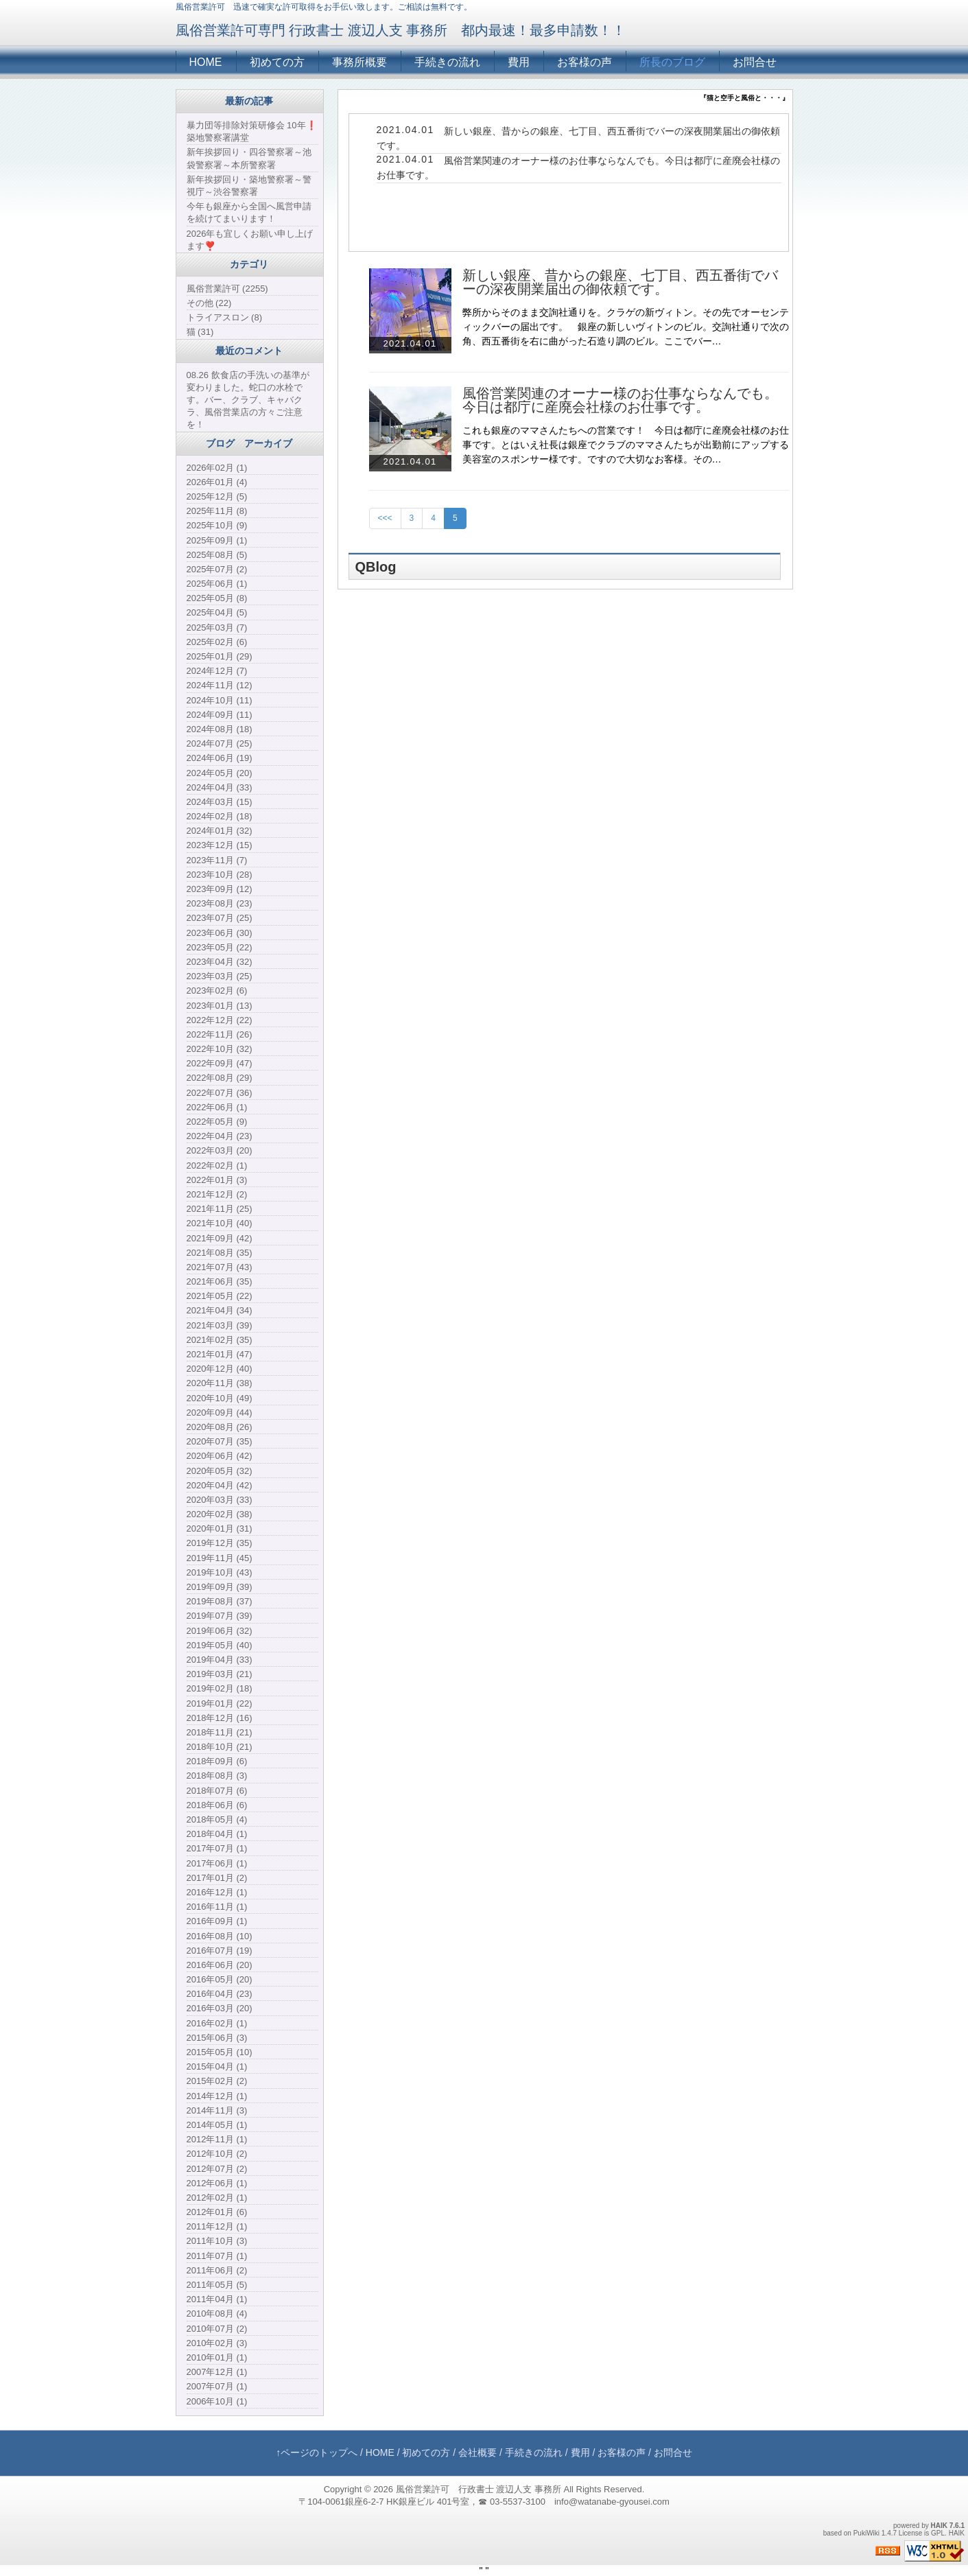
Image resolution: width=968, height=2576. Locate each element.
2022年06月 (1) (217, 1107)
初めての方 (277, 62)
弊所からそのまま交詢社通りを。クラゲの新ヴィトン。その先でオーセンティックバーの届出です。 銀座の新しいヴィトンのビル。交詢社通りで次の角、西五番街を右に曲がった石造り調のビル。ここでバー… (625, 327)
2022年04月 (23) (219, 1136)
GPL (938, 2533)
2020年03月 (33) (219, 1500)
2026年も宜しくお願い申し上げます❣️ (250, 240)
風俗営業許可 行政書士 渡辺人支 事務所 (478, 2489)
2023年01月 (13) (219, 1005)
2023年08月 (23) (219, 903)
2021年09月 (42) (219, 1238)
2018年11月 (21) (219, 1732)
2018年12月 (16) (219, 1718)
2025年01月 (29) (219, 656)
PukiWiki (866, 2533)
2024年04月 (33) (219, 787)
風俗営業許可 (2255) (227, 288)
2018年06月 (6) (217, 1805)
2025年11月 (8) (217, 511)
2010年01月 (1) (217, 2357)
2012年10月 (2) (217, 2153)
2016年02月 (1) (217, 2023)
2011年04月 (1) (217, 2299)
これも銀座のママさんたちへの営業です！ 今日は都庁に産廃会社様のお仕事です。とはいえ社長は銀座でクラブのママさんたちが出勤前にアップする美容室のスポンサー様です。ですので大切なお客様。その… (625, 445)
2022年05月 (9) (217, 1121)
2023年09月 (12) (219, 889)
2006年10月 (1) (217, 2401)
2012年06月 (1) (217, 2183)
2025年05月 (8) (217, 598)
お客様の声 (584, 62)
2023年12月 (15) (219, 845)
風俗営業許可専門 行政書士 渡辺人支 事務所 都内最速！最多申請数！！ (401, 30)
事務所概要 (359, 62)
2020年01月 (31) (219, 1528)
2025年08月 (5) (217, 555)
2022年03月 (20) (219, 1150)
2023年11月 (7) (217, 860)
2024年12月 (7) (217, 671)
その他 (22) (209, 303)
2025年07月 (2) (217, 569)
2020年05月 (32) (219, 1471)
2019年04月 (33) (219, 1659)
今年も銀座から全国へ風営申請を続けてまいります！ (249, 212)
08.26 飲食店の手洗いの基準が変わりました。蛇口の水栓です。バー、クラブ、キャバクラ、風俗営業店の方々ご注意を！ (248, 400)
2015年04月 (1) (217, 2066)
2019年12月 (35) (219, 1543)
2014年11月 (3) (217, 2110)
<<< (385, 518)
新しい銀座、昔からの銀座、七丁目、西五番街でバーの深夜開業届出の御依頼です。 (620, 282)
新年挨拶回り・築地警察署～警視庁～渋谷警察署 (249, 185)
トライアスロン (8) (225, 317)
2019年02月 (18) (219, 1688)
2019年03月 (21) (219, 1674)
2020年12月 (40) (219, 1368)
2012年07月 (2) (217, 2169)
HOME (205, 62)
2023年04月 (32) (219, 962)
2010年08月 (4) (217, 2313)
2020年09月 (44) (219, 1412)
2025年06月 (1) (217, 583)
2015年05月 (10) (219, 2052)
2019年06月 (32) (219, 1631)
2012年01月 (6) (217, 2212)
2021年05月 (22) (219, 1296)
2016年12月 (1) (217, 1892)
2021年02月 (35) (219, 1340)
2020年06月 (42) (219, 1456)
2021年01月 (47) (219, 1354)
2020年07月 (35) (219, 1441)
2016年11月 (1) (217, 1906)
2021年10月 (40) (219, 1223)
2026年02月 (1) (217, 467)
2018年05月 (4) (217, 1819)
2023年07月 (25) (219, 918)
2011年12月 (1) (217, 2226)
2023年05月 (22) (219, 947)
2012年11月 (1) (217, 2139)
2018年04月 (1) (217, 1834)
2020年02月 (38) (219, 1514)
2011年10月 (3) (217, 2241)
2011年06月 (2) (217, 2270)
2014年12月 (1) (217, 2096)
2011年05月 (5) (217, 2285)
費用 (519, 62)
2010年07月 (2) (217, 2328)
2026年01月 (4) (217, 482)
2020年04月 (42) (219, 1485)
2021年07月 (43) (219, 1267)
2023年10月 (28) (219, 874)
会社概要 (477, 2452)
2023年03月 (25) (219, 976)
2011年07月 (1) (217, 2256)
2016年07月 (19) (219, 1950)
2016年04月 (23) (219, 1994)
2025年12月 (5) (217, 496)
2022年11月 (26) (219, 1034)
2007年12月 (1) (217, 2372)
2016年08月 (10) (219, 1936)
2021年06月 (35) (219, 1281)
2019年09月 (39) (219, 1587)
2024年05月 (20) (219, 773)
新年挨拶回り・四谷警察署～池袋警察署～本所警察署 (249, 158)
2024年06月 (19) (219, 758)
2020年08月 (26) (219, 1427)
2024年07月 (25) (219, 743)
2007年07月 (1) (217, 2386)
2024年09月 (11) (219, 715)
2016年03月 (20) (219, 2008)
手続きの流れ (447, 62)
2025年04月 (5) (217, 612)
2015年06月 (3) (217, 2038)
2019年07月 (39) (219, 1616)
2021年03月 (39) (219, 1325)
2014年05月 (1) (217, 2125)
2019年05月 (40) (219, 1645)
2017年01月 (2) (217, 1878)
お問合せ (755, 62)
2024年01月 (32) (219, 831)
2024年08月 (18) (219, 729)
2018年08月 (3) (217, 1775)
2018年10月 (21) (219, 1747)
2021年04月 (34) (219, 1310)
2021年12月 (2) (217, 1194)
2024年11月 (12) (219, 685)
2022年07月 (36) (219, 1093)
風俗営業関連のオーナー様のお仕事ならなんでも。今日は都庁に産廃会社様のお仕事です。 (620, 400)
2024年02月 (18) (219, 816)
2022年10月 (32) (219, 1049)
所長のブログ (672, 62)
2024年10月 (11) (219, 700)
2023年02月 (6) (217, 990)
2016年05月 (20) (219, 1979)
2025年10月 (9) (217, 525)
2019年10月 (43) (219, 1572)
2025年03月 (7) (217, 627)
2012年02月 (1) (217, 2197)
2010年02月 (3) (217, 2343)
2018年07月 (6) (217, 1790)
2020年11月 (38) (219, 1383)
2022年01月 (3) (217, 1180)
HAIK (939, 2525)
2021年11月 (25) (219, 1209)
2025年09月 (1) (217, 540)
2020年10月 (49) (219, 1398)
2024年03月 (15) (219, 802)
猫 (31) (200, 332)
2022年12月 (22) (219, 1020)
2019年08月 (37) (219, 1601)
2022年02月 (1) (217, 1165)
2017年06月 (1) (217, 1863)
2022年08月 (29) (219, 1078)
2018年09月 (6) (217, 1761)
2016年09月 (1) (217, 1921)
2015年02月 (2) (217, 2081)
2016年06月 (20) (219, 1965)
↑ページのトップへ (316, 2452)
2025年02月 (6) (217, 642)
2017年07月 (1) (217, 1848)
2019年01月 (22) (219, 1703)
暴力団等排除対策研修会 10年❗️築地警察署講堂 (252, 131)
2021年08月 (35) (219, 1253)
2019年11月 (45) (219, 1558)
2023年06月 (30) (219, 933)
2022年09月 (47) (219, 1063)
